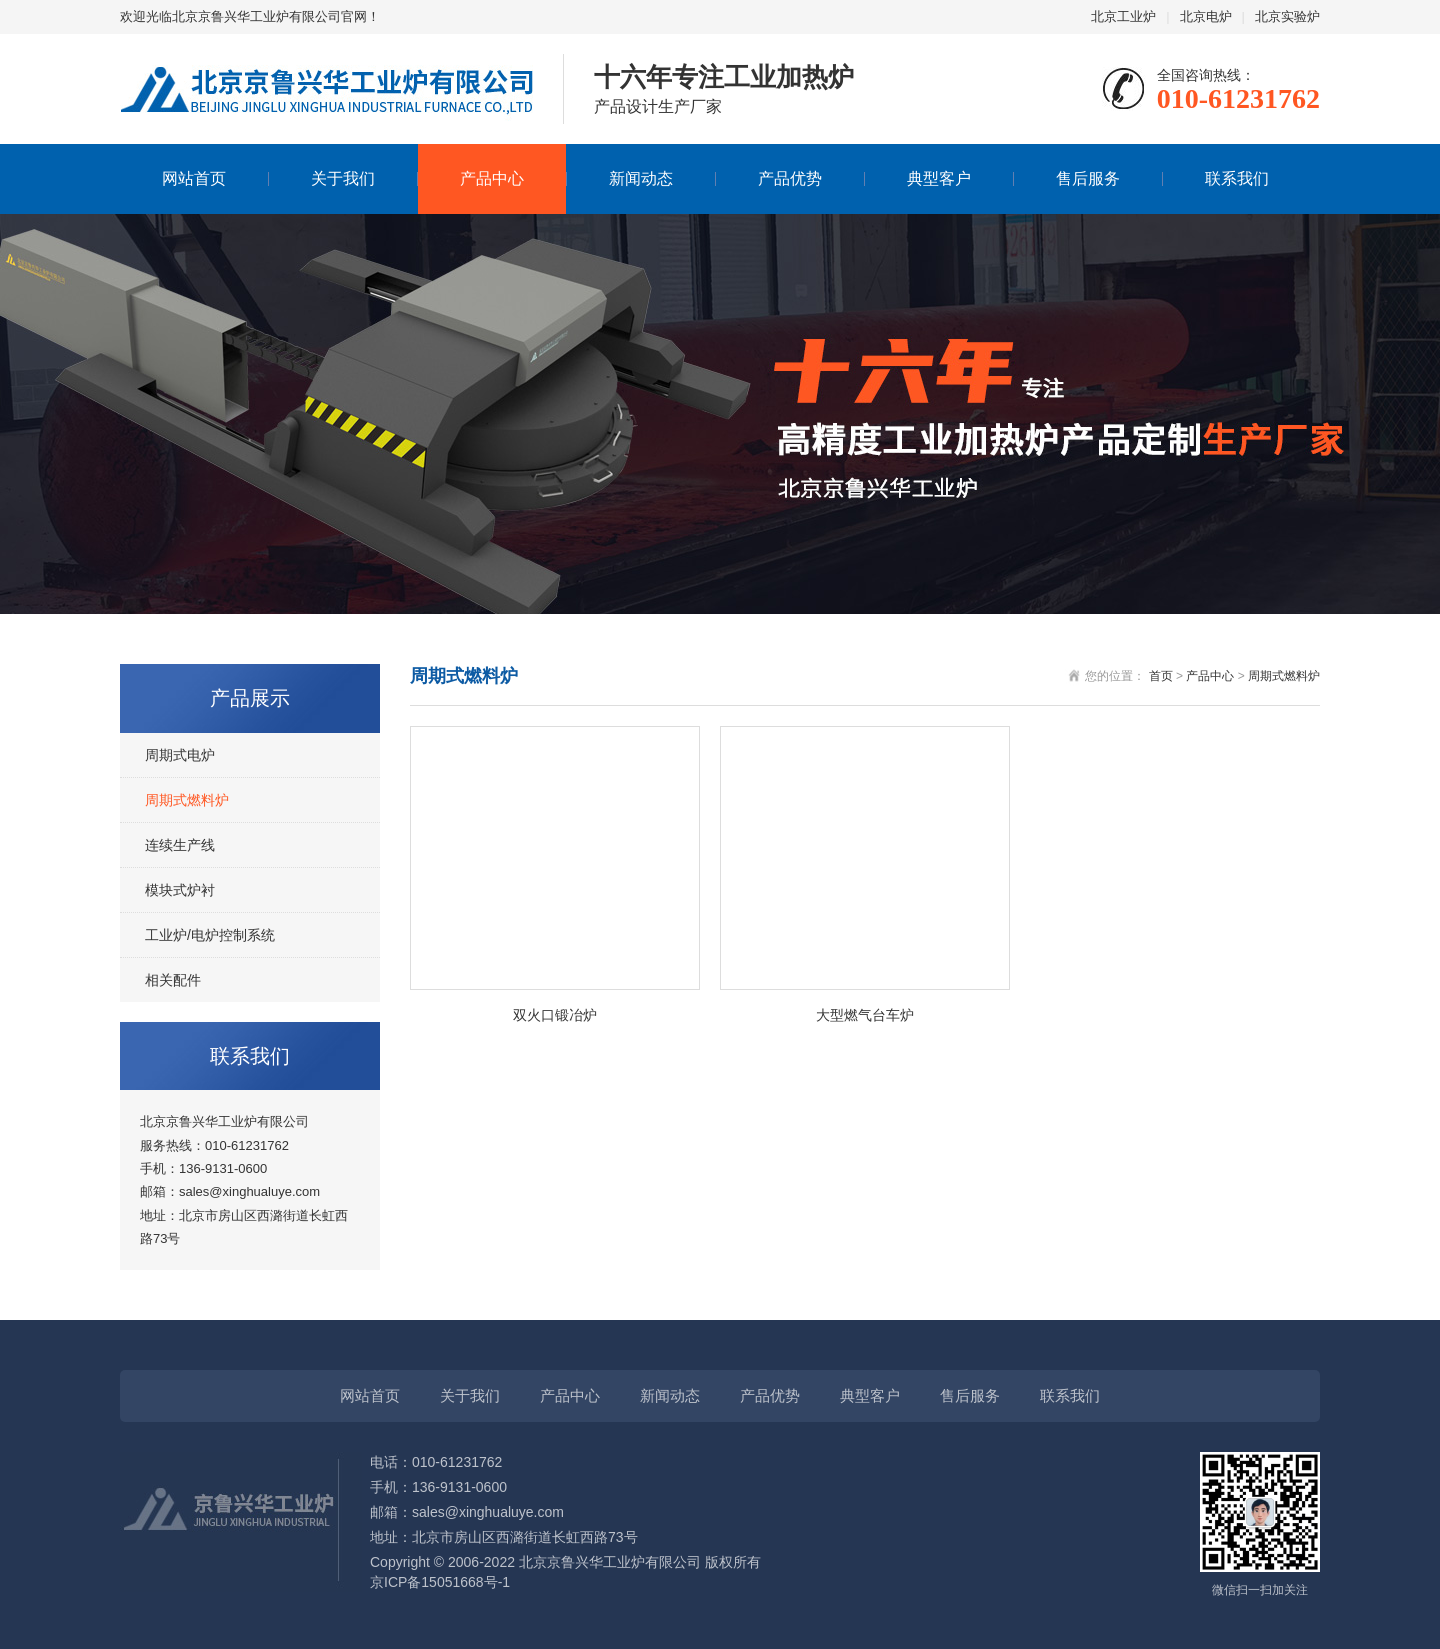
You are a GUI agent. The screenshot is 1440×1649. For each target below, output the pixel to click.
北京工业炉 (1123, 16)
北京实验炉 (1287, 16)
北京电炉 (1206, 16)
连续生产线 (180, 845)
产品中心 (492, 178)
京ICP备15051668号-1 (440, 1582)
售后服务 (1088, 178)
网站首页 (194, 178)
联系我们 (1237, 178)
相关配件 (173, 980)
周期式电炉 (180, 755)
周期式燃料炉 (187, 800)
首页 (1161, 676)
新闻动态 (641, 178)
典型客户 (939, 178)
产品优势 (790, 178)
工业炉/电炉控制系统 (210, 935)
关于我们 (343, 178)
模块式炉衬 (180, 890)
